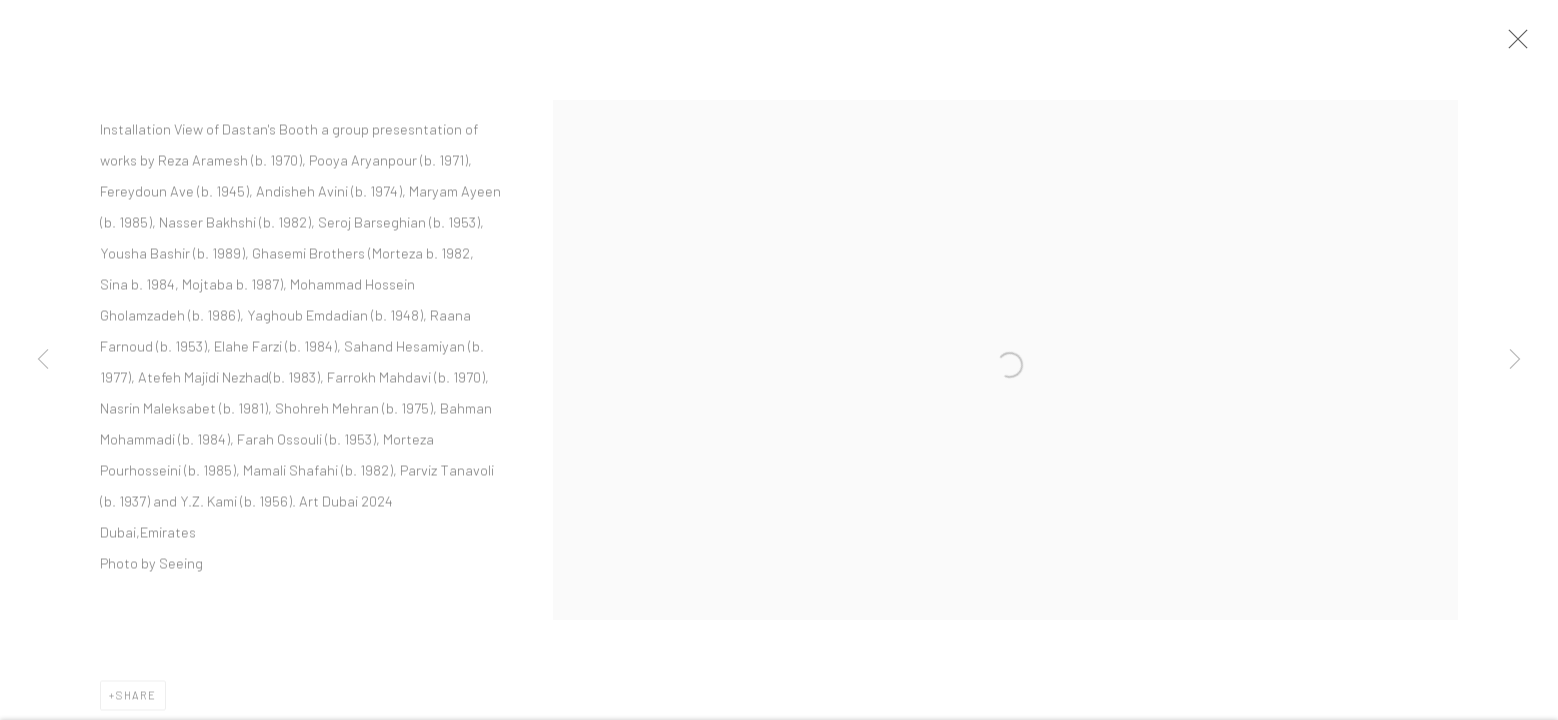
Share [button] (136, 701)
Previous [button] (43, 360)
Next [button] (1515, 360)
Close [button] (1522, 45)
